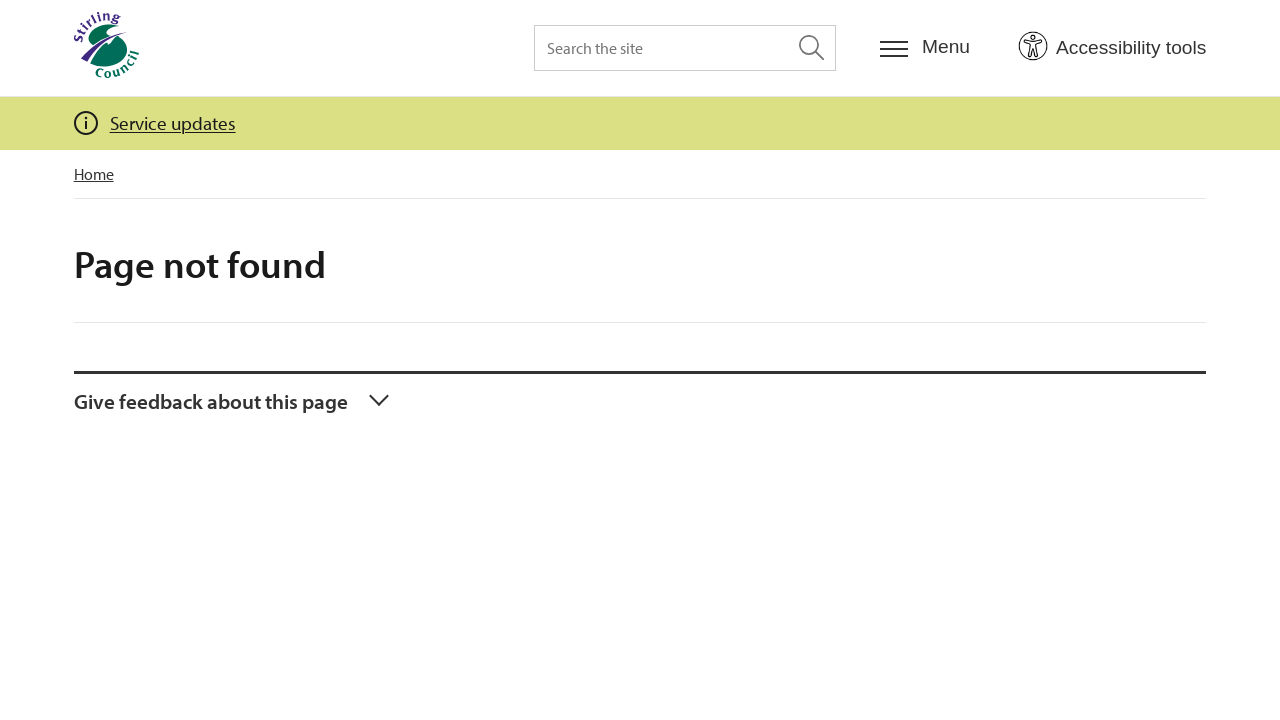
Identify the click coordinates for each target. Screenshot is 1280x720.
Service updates (173, 123)
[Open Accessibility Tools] (1112, 47)
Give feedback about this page (211, 401)
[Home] (106, 48)
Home (94, 174)
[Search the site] (685, 48)
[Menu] (925, 47)
